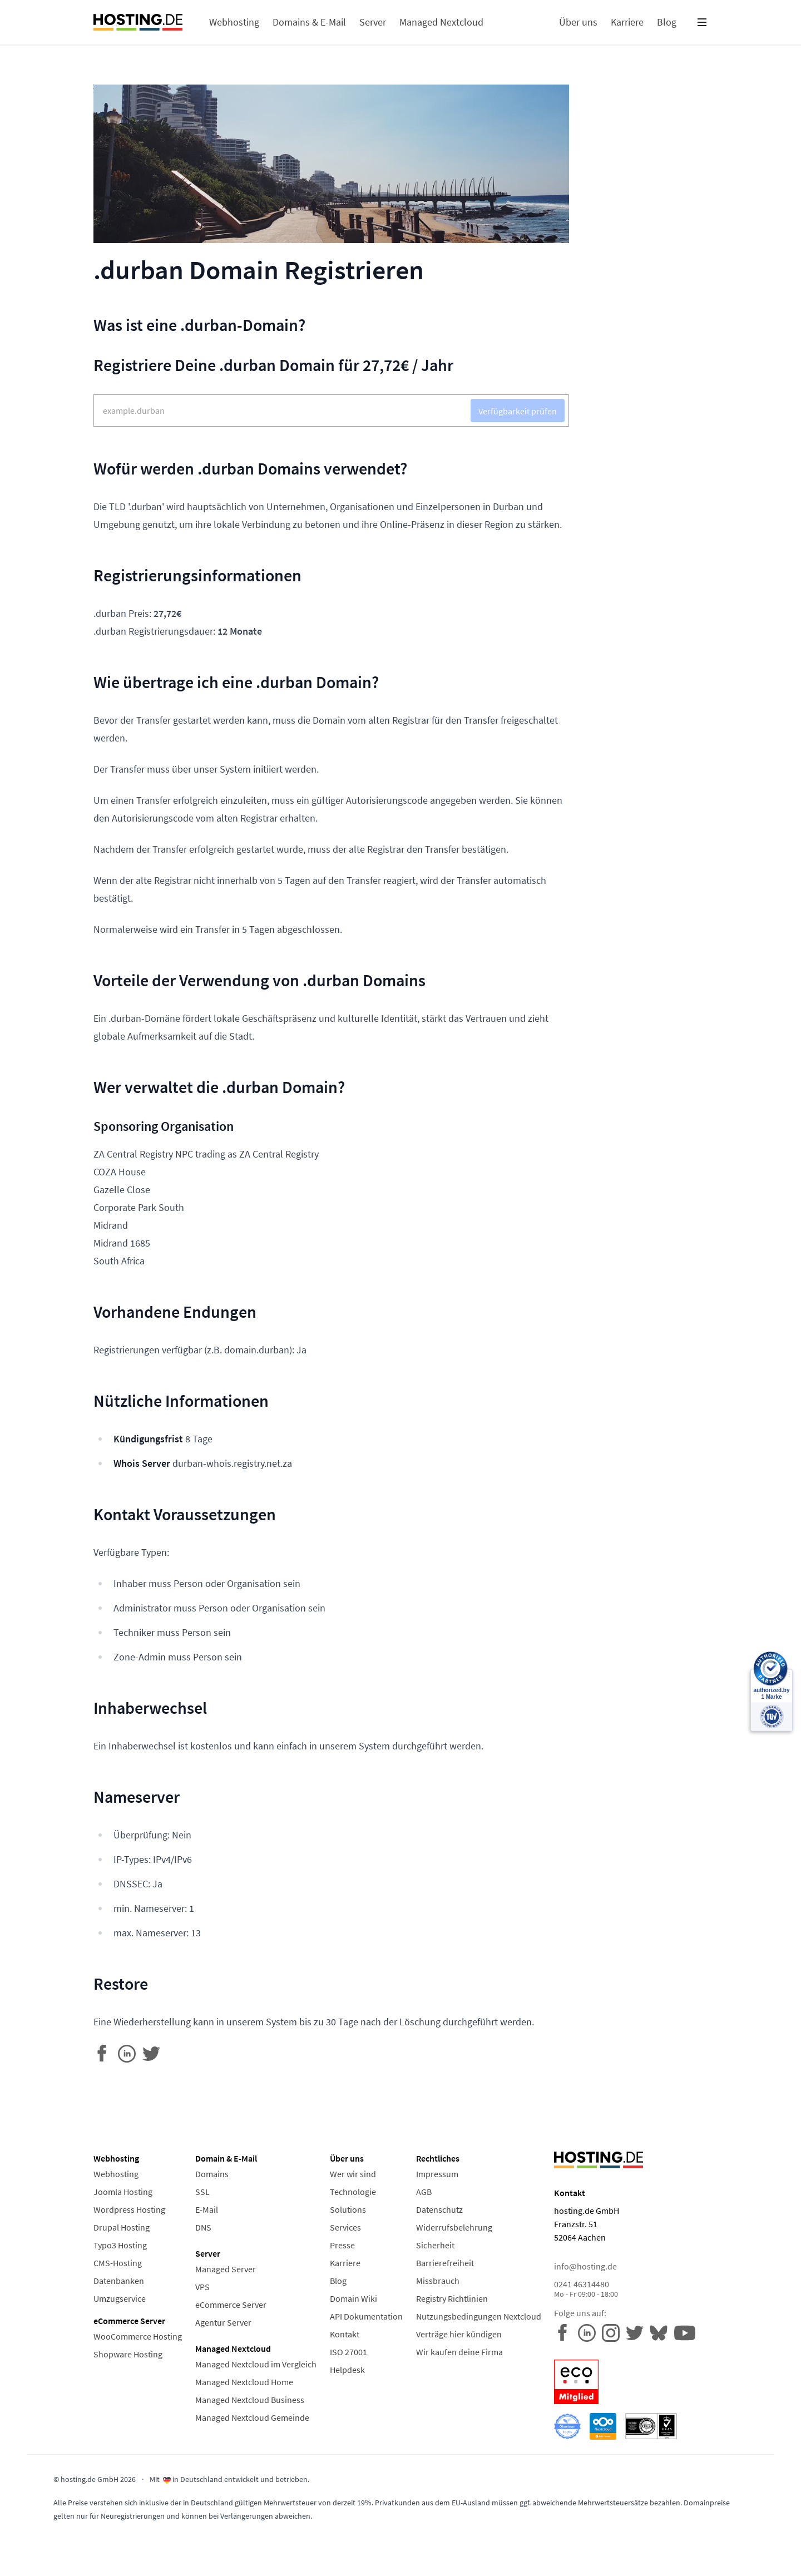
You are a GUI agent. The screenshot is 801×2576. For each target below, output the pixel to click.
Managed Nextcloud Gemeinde (252, 2417)
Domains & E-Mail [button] (309, 22)
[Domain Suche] (331, 410)
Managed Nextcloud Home (244, 2381)
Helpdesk (347, 2369)
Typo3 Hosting (120, 2245)
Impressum (437, 2173)
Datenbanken (118, 2280)
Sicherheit (435, 2245)
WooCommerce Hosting (137, 2336)
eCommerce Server (230, 2304)
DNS (203, 2227)
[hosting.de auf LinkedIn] (590, 2331)
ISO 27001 (348, 2351)
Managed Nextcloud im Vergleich (256, 2364)
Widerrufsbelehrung (454, 2227)
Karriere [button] (627, 22)
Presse (342, 2245)
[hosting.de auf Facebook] (566, 2331)
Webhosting (116, 2173)
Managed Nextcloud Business (249, 2399)
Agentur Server (223, 2322)
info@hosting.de (585, 2266)
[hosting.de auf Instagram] (614, 2331)
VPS (202, 2286)
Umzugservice (119, 2298)
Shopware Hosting (127, 2354)
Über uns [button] (578, 22)
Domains (212, 2173)
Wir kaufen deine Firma (459, 2351)
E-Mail (206, 2209)
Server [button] (372, 22)
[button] (702, 22)
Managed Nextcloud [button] (441, 22)
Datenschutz (439, 2209)
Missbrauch (437, 2280)
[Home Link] (137, 22)
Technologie (353, 2191)
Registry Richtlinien (452, 2298)
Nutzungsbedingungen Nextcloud (478, 2316)
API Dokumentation (366, 2316)
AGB (424, 2191)
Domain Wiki (353, 2298)
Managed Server (225, 2269)
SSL (202, 2191)
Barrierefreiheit (445, 2262)
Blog (338, 2280)
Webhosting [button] (234, 22)
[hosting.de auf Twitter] (638, 2331)
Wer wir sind (353, 2173)
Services (345, 2227)
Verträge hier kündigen (459, 2334)
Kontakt (344, 2334)
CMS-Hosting (117, 2262)
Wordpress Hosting (129, 2209)
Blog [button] (666, 22)
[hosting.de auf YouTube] (662, 2331)
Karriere (345, 2262)
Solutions (348, 2209)
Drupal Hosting (121, 2227)
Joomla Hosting (122, 2191)
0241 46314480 (631, 2289)
